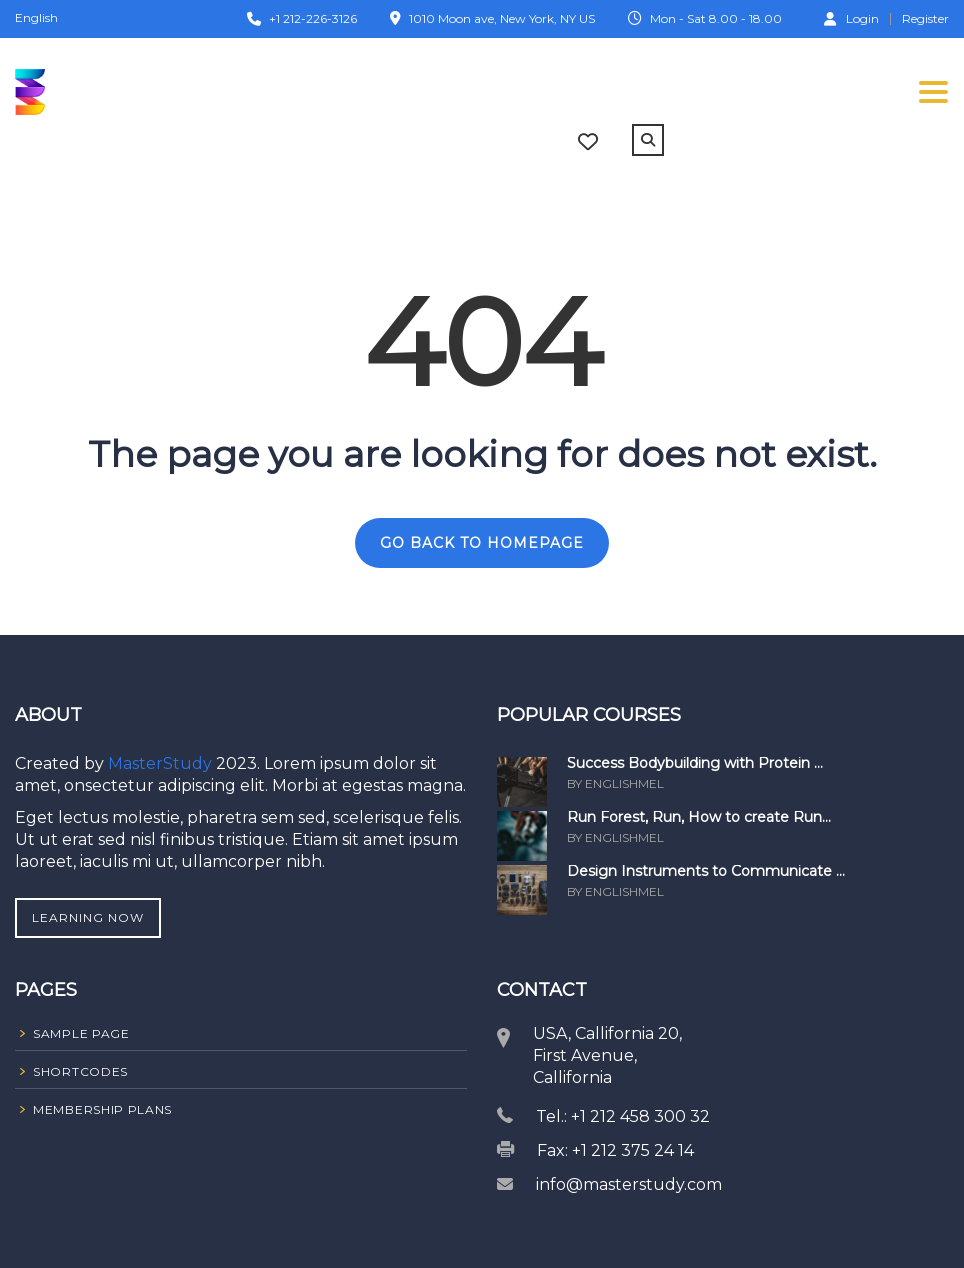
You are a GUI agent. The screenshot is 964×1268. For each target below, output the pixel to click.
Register (925, 19)
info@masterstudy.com (629, 1184)
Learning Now (88, 917)
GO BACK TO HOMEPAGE (482, 543)
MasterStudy (162, 763)
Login (851, 18)
